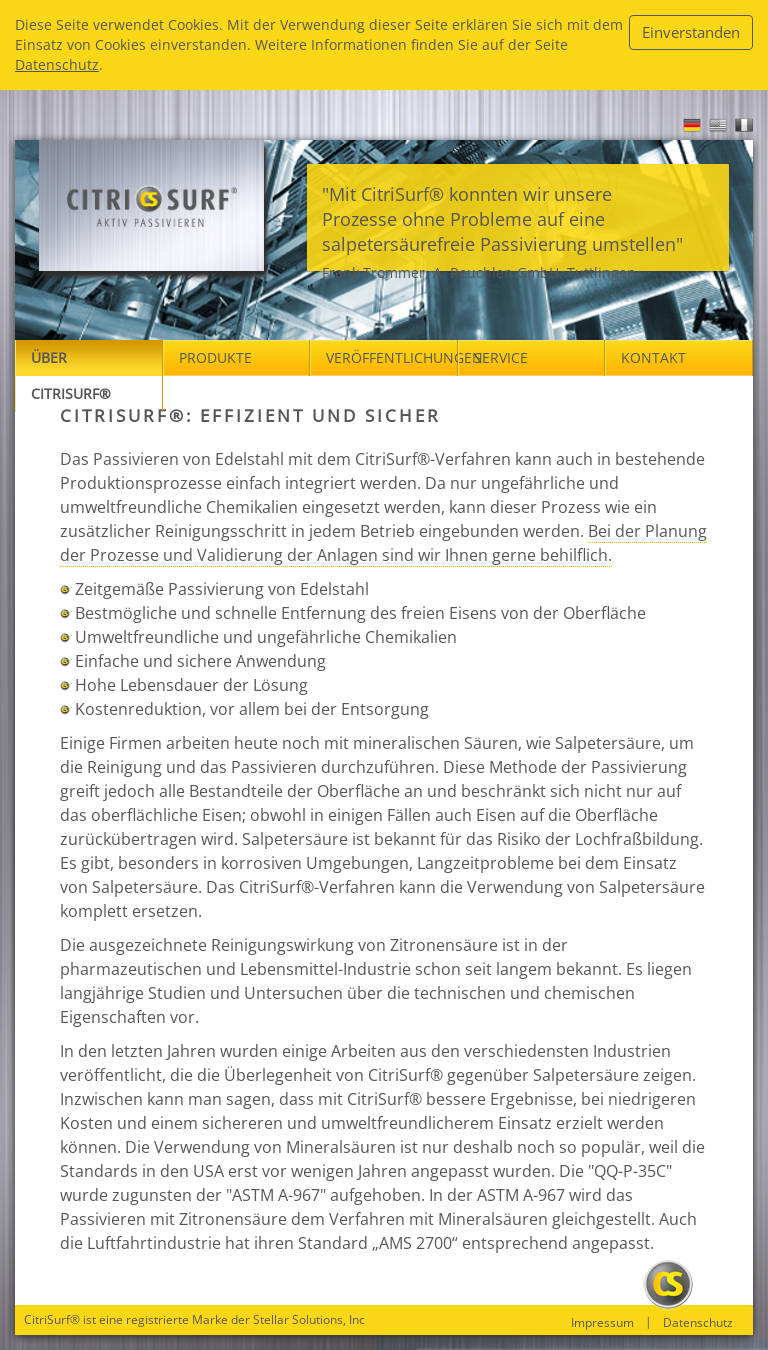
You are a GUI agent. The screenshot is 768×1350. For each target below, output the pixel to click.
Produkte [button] (215, 357)
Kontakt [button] (653, 357)
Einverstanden (691, 32)
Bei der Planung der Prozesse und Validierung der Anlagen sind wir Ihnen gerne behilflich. (383, 543)
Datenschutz (57, 64)
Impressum (602, 1323)
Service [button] (501, 357)
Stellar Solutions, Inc (309, 1319)
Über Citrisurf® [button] (71, 375)
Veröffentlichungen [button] (392, 357)
